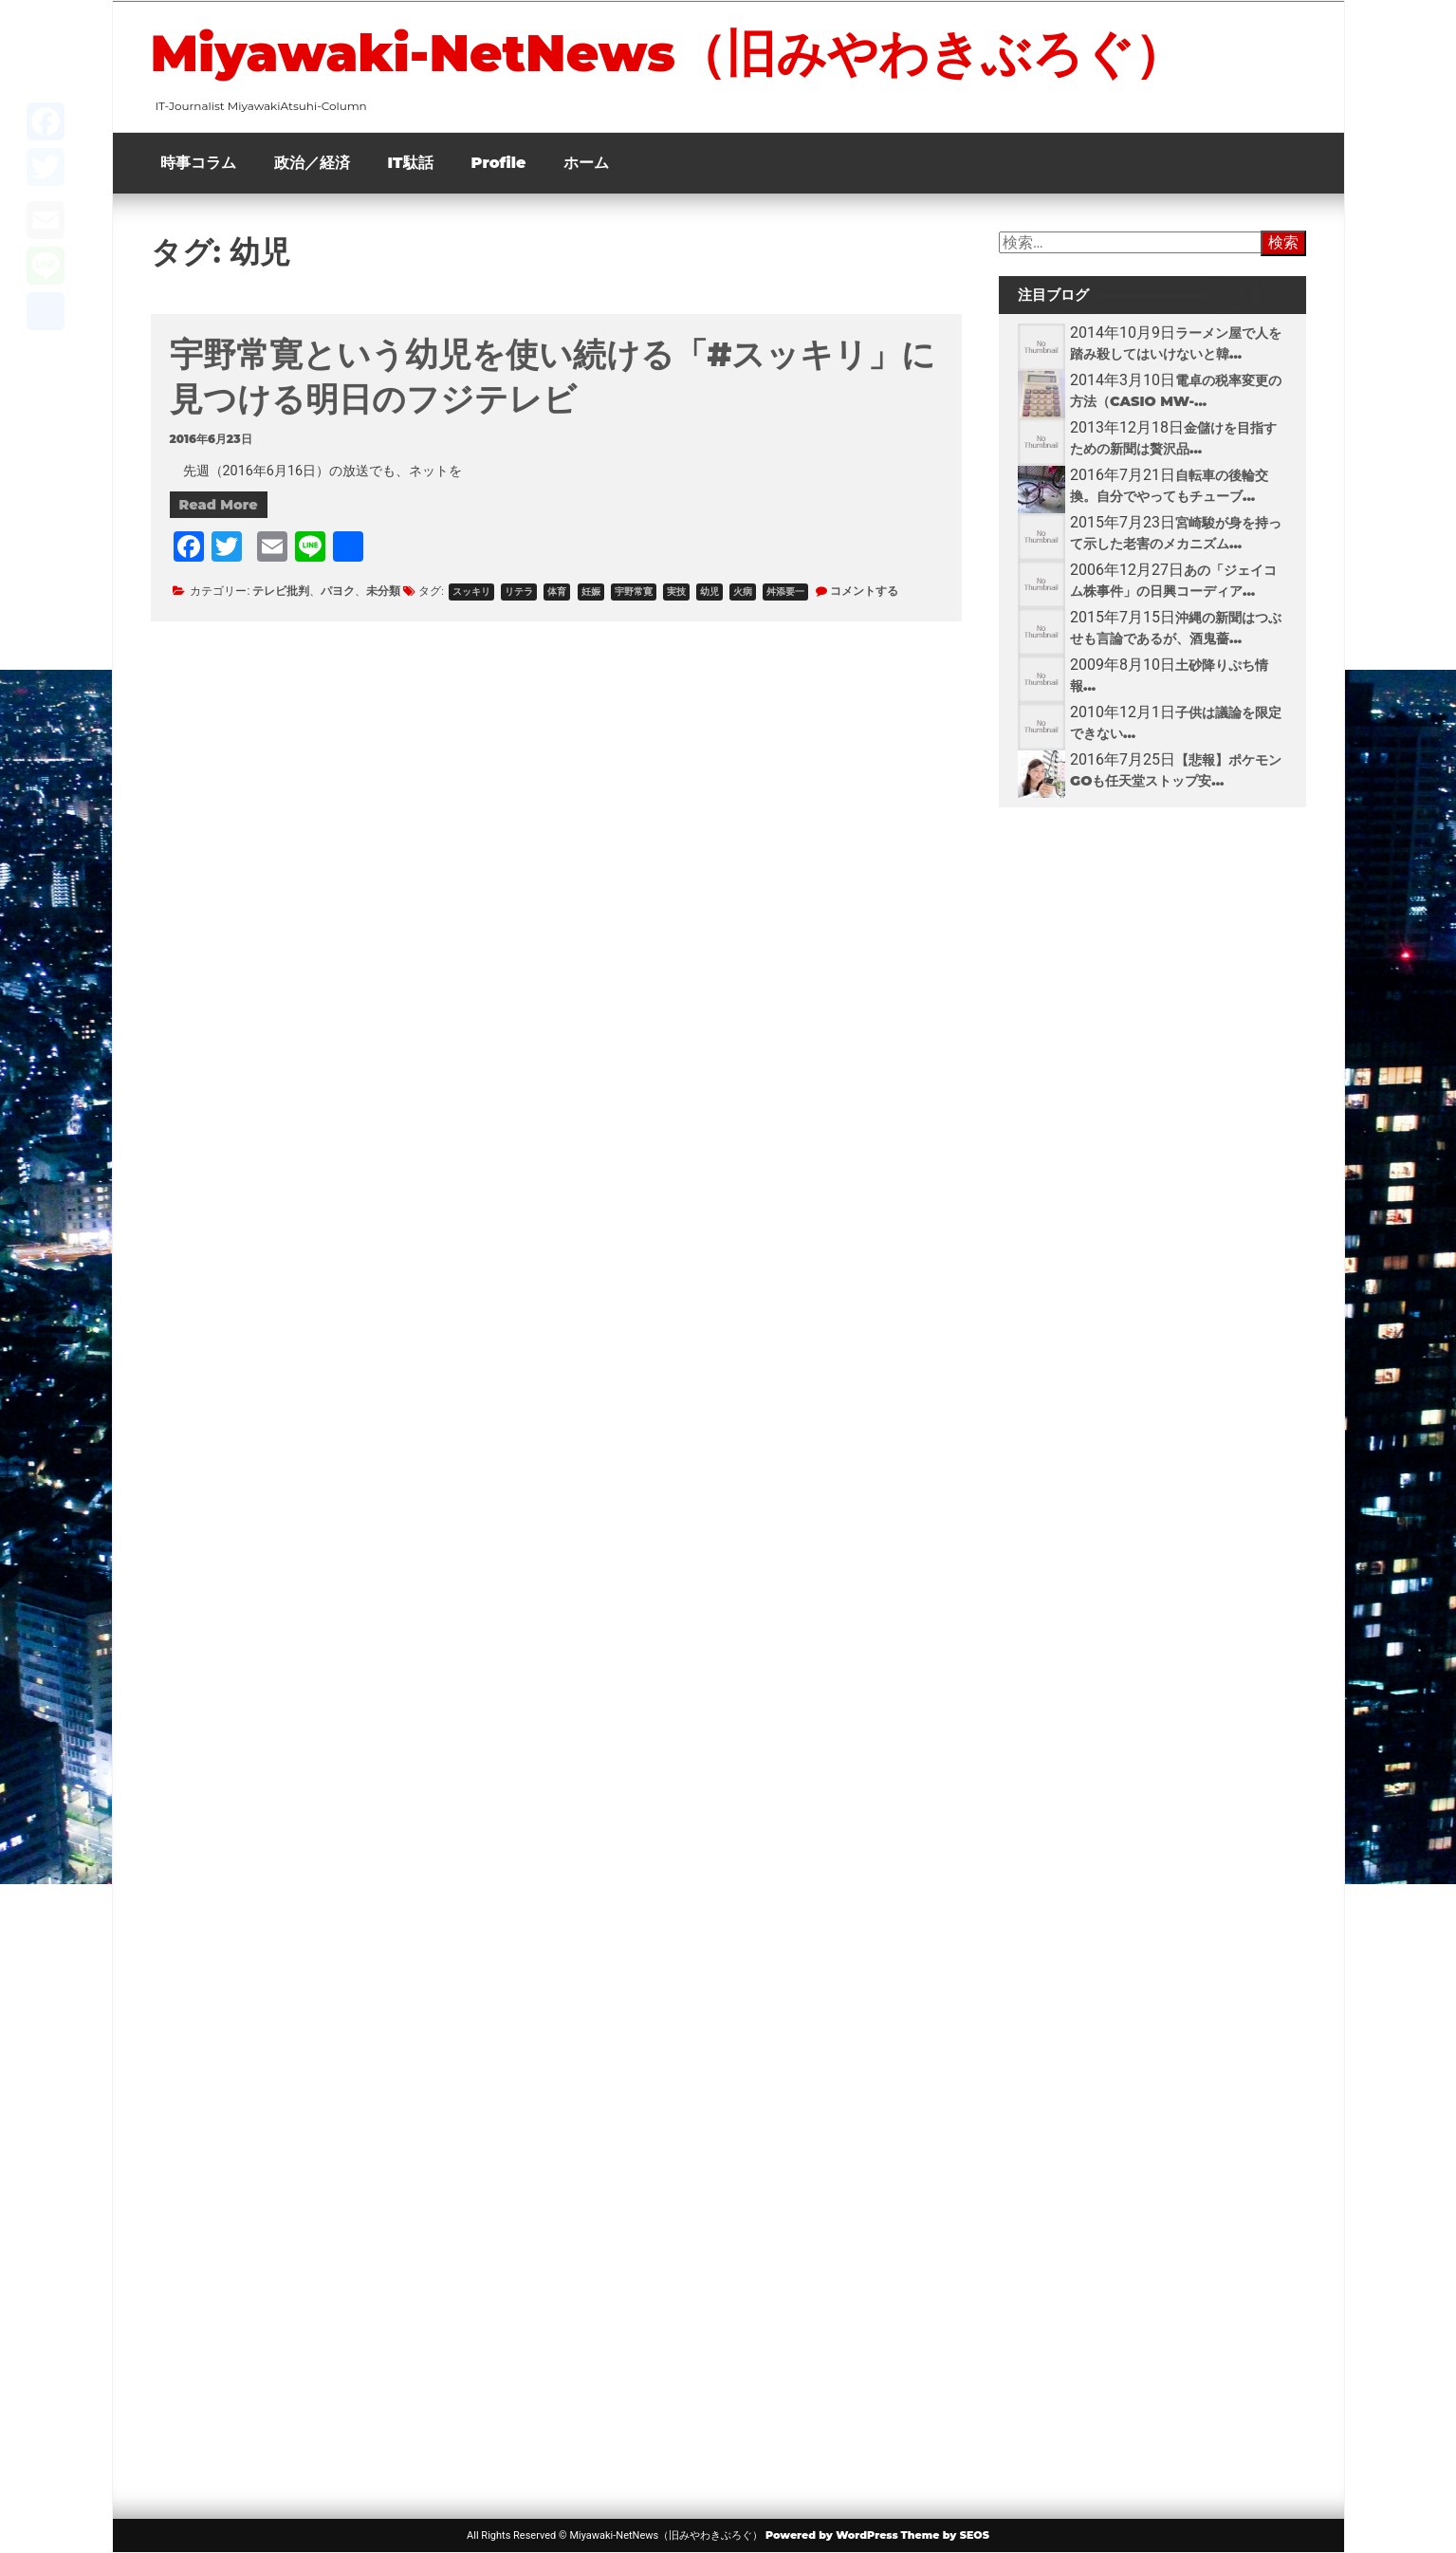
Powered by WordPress (831, 2535)
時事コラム (198, 163)
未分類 (383, 590)
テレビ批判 (280, 590)
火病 (742, 591)
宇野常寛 (634, 591)
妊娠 (590, 591)
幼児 (709, 591)
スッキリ (471, 591)
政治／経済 (312, 163)
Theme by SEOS (945, 2535)
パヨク (338, 590)
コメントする (864, 590)
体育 (556, 591)
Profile (498, 163)
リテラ (519, 591)
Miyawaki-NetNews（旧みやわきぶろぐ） (668, 53)
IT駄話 (410, 163)
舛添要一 (785, 591)
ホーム (586, 163)
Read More (218, 504)
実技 (676, 591)
